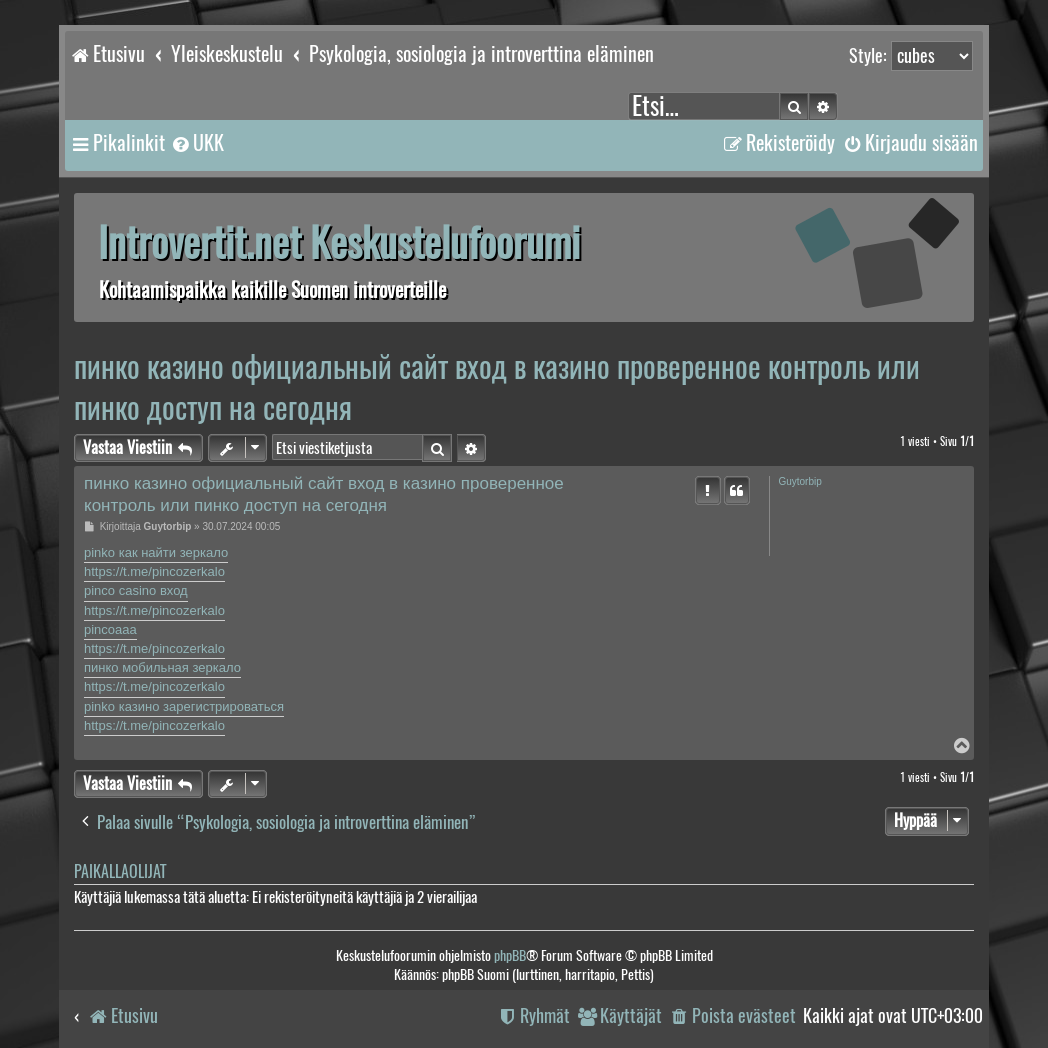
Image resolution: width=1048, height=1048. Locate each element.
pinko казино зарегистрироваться (184, 706)
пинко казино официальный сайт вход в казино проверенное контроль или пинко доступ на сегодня (497, 387)
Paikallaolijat (120, 871)
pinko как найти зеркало (156, 552)
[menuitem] (197, 143)
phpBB (510, 955)
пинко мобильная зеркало (162, 667)
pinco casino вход (136, 590)
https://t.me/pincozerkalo (154, 571)
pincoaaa (110, 629)
